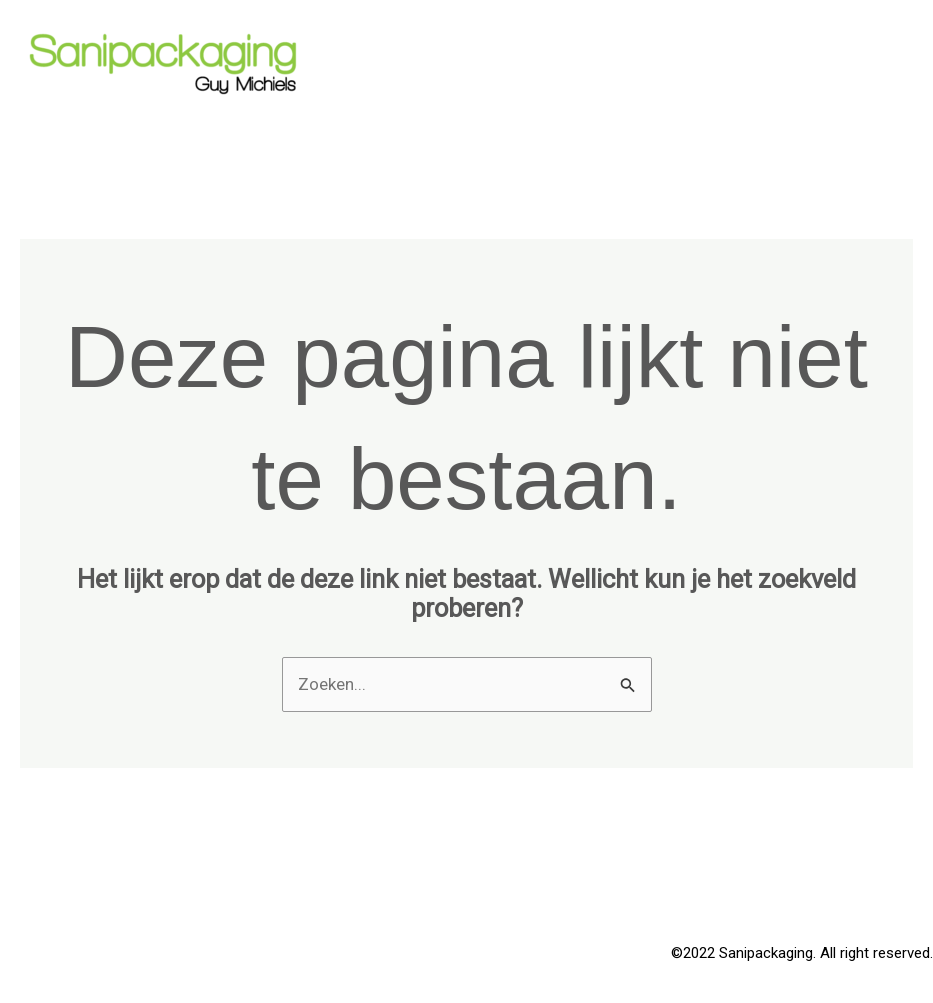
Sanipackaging (135, 122)
